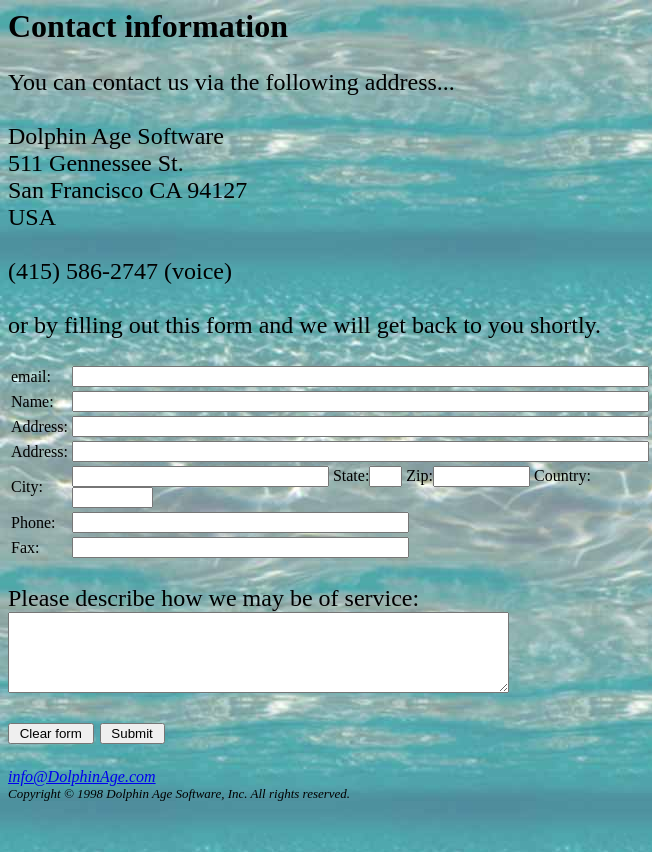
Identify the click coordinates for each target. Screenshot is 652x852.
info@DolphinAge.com (82, 791)
